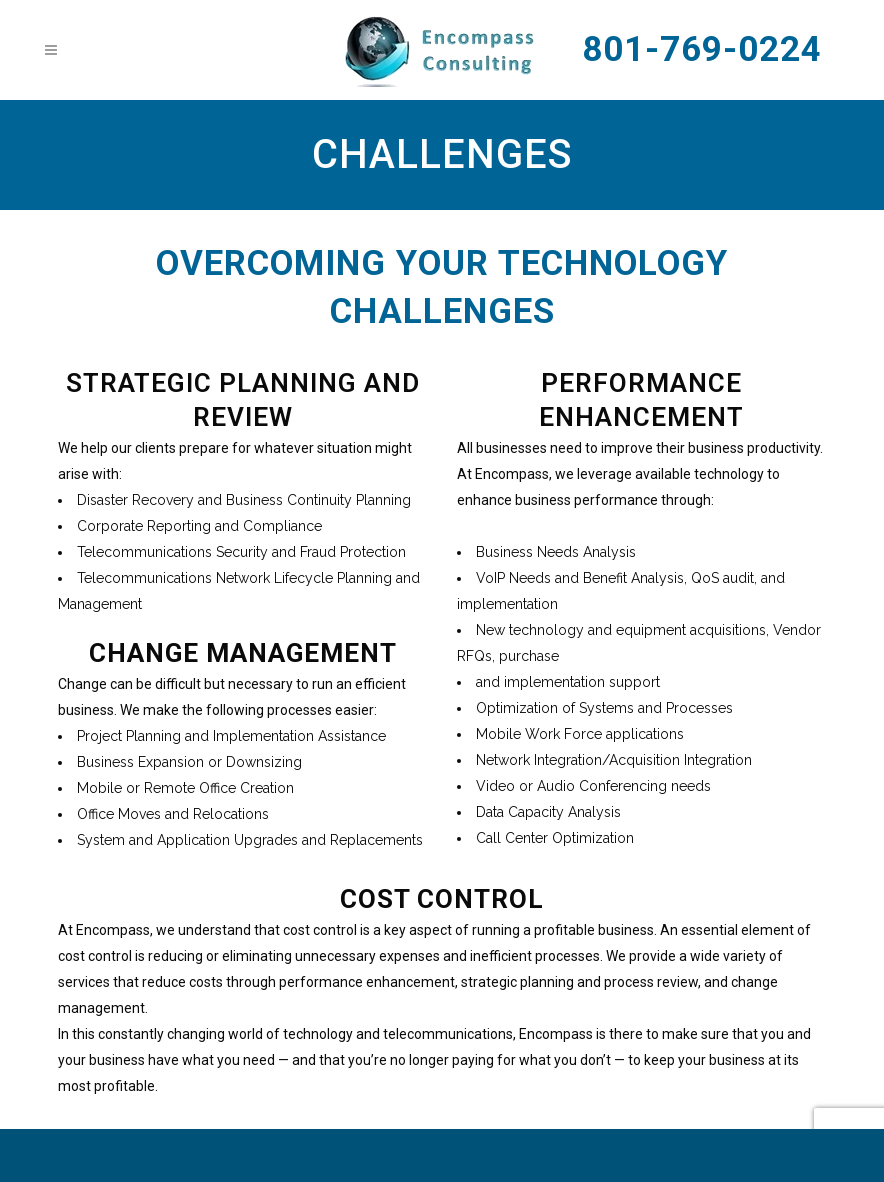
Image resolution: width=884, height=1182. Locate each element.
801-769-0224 (702, 49)
